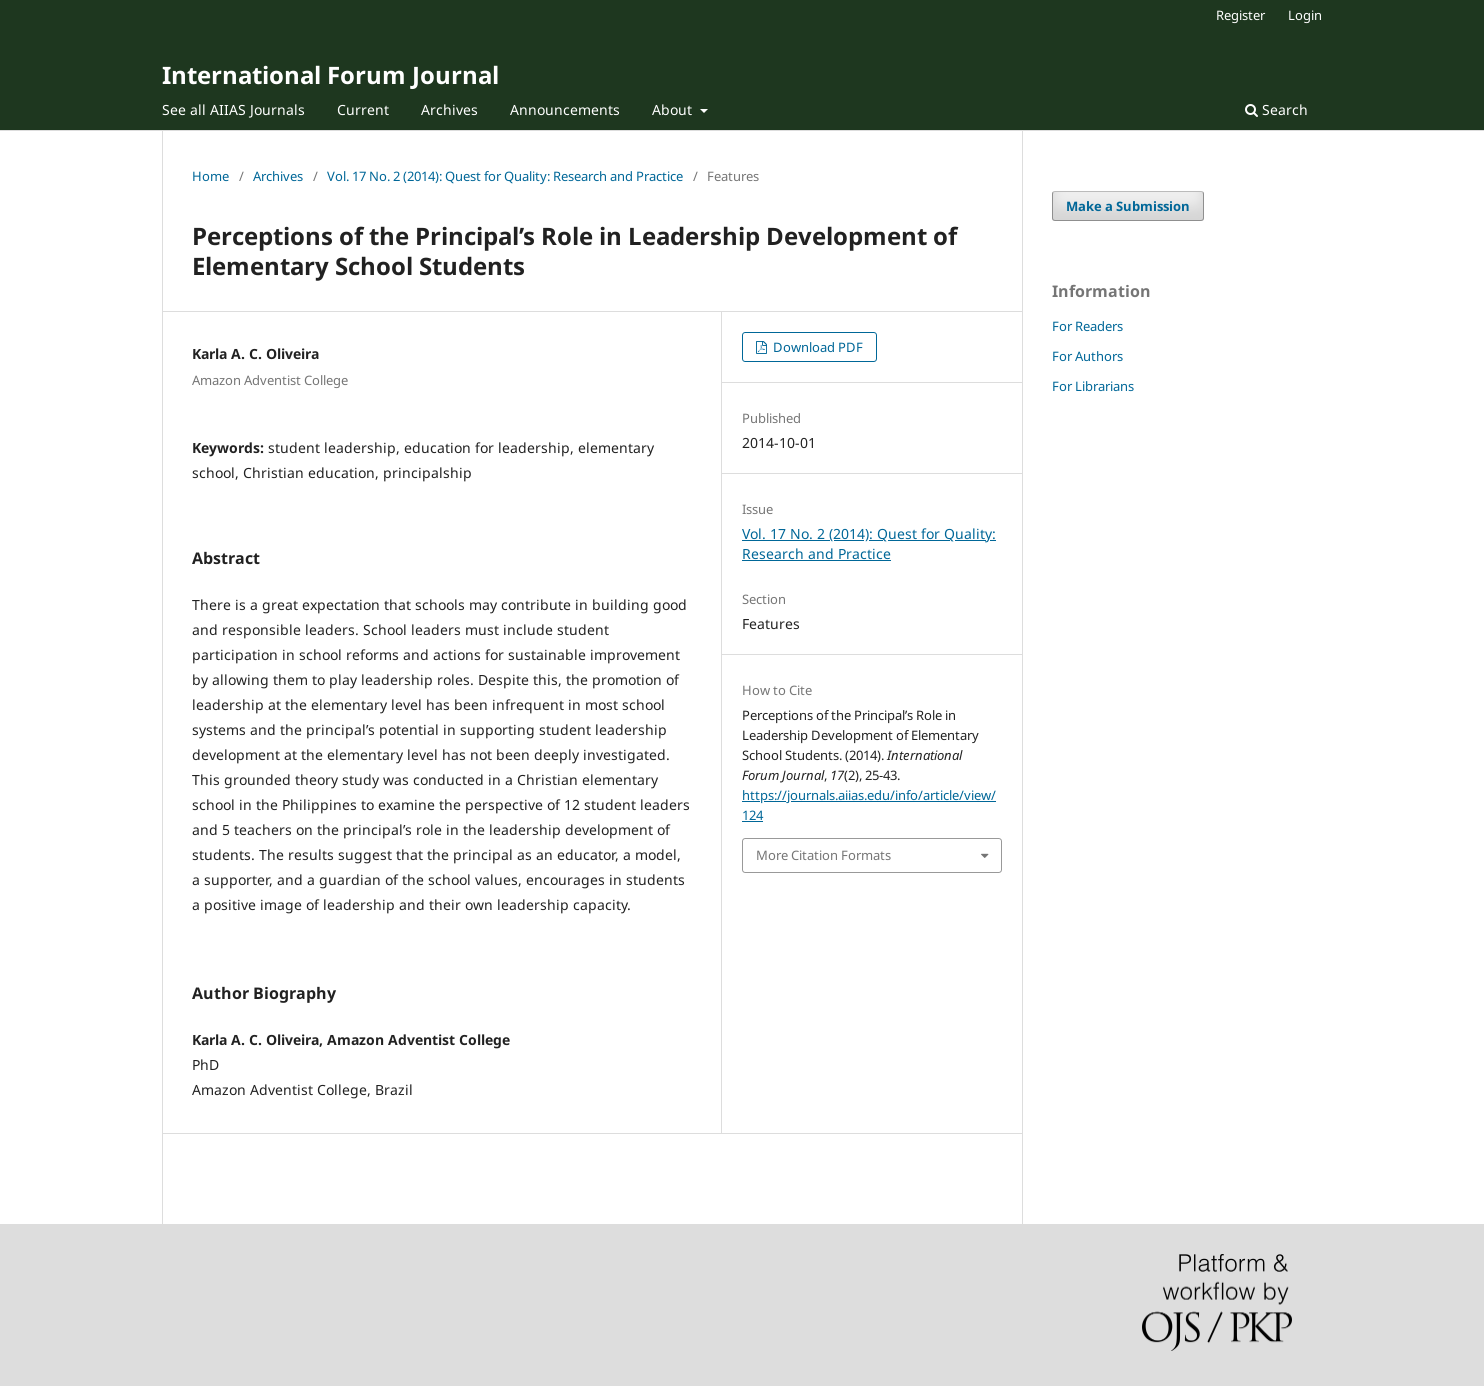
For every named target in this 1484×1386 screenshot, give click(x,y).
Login (1305, 15)
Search (1276, 109)
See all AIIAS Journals (233, 109)
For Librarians (1093, 386)
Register (1240, 15)
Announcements (565, 109)
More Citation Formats (823, 855)
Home (210, 176)
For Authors (1087, 356)
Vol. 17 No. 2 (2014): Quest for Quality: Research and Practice (505, 176)
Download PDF (816, 347)
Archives (449, 109)
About (674, 109)
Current (363, 109)
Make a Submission (1128, 206)
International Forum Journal (330, 74)
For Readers (1087, 326)
